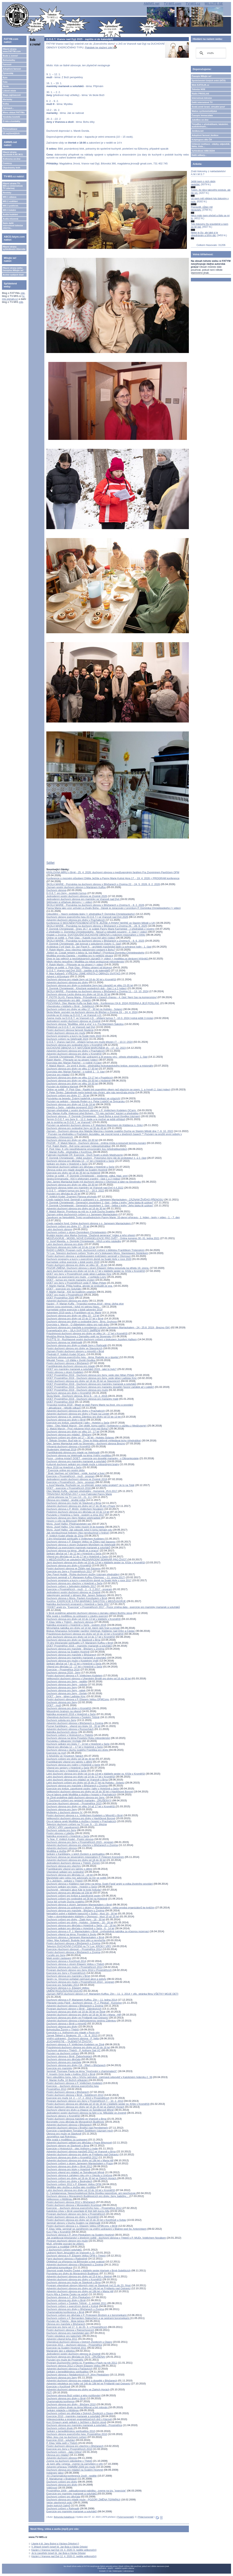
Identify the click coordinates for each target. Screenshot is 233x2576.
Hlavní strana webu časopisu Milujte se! (13, 269)
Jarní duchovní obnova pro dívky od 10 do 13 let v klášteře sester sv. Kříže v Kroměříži (95, 1562)
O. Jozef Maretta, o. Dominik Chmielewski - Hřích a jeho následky (83, 1241)
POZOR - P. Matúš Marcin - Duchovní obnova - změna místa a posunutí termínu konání (96, 1143)
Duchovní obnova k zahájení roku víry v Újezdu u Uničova (79, 2175)
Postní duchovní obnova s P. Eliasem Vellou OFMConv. (77, 1699)
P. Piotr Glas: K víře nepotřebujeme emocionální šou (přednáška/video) (86, 1148)
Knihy (6, 104)
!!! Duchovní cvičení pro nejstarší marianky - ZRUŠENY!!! (78, 1800)
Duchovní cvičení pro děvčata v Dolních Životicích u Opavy (79, 2413)
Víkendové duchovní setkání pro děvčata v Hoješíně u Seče (80, 1166)
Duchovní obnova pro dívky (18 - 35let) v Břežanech (76, 2065)
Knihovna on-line (11, 159)
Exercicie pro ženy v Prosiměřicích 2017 (69, 1571)
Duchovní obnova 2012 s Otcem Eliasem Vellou (73, 2365)
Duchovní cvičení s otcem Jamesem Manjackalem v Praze (79, 2163)
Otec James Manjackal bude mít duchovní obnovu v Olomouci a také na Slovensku (93, 1181)
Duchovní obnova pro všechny (63, 1865)
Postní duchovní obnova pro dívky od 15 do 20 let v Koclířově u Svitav (86, 2219)
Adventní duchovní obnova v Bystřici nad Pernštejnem (77, 2127)
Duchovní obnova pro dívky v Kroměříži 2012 (72, 2157)
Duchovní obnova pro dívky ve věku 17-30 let (72, 1068)
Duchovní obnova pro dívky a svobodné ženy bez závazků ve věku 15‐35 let (89, 985)
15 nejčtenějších (11, 133)
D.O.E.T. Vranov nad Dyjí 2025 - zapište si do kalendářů (78, 970)
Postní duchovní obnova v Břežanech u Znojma (73, 1943)
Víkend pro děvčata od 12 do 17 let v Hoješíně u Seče (77, 1556)
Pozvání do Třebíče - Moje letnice (65, 2321)
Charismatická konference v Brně (65, 2312)
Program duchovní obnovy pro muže (67, 2240)
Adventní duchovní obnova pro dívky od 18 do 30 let (76, 1859)
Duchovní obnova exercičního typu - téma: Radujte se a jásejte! (82, 1357)
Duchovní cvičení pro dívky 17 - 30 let (67, 1095)
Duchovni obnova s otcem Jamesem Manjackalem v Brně (79, 1904)
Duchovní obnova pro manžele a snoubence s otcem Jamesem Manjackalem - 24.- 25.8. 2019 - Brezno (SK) (108, 1327)
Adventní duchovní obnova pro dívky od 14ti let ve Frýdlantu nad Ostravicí (88, 2288)
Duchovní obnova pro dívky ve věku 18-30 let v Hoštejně (78, 1080)
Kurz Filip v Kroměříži (58, 2231)
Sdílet (50, 862)
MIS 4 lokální (9, 210)
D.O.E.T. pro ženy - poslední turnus (66, 893)
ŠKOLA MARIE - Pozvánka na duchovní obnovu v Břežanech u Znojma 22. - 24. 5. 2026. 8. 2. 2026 (103, 884)
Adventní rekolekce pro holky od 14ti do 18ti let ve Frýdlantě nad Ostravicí (88, 2383)
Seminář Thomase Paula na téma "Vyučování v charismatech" (81, 2071)
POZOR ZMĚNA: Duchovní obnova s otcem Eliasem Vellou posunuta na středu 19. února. (97, 1267)
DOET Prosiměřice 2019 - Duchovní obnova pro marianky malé (82, 1398)
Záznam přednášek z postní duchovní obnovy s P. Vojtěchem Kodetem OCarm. (91, 1110)
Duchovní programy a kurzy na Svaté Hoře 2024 (73, 1035)
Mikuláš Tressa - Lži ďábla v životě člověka (71, 1360)
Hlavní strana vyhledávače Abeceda (14, 248)
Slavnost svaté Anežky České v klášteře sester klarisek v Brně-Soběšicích (88, 2270)
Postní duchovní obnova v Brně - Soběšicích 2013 (74, 2094)
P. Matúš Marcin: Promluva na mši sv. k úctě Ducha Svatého (80, 1211)
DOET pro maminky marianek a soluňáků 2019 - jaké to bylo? (81, 1369)
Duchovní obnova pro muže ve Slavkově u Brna (73, 2282)
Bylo (5, 77)
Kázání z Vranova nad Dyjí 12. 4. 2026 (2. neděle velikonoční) (64, 2556)
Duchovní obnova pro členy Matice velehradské (73, 1517)
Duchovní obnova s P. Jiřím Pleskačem (68, 2297)
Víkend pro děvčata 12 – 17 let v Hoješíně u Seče (74, 1746)
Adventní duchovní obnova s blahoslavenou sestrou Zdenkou (81, 2020)
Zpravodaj (8, 73)
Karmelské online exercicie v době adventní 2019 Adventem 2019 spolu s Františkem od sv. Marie (74, 1311)
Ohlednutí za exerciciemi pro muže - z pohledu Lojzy (76, 1276)
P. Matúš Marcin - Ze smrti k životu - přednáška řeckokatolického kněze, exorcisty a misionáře (99, 1065)
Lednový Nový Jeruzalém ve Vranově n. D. (70, 2252)
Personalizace (10, 129)
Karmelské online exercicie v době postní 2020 (73, 1262)
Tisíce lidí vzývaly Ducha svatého (65, 1901)
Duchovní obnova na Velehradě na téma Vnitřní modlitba (79, 1455)
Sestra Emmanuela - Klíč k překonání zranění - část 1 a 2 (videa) (83, 1178)
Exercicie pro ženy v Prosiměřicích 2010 (69, 2448)
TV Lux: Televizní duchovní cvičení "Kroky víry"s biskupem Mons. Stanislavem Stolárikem (97, 1253)
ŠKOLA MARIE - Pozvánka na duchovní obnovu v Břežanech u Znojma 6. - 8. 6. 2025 (95, 940)
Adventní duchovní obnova (61, 1848)
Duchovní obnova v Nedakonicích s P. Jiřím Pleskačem (77, 2374)
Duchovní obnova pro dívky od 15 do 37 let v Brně (74, 1318)
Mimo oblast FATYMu (14, 112)
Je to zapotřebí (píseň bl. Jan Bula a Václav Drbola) (58, 2553)
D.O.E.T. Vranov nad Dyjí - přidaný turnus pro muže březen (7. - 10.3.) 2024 (89, 1041)
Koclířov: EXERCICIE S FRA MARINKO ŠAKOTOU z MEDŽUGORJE (86, 1601)
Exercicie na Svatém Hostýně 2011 (66, 2347)
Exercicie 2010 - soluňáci (60, 2440)
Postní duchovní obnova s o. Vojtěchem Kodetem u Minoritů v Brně (84, 1815)
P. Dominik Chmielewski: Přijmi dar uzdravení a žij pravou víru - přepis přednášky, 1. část (96, 1056)
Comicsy (7, 163)
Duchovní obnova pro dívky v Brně (66, 1419)
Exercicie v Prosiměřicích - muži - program (70, 1476)
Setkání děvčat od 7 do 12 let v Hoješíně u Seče (74, 1553)
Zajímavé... (8, 108)
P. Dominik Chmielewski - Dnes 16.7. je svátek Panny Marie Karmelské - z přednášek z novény (100, 928)
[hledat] (210, 53)
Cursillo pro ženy (56, 1955)
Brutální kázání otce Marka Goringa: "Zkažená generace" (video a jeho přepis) (90, 1235)
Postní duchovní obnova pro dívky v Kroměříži (72, 2216)
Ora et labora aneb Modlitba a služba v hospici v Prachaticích (81, 1794)
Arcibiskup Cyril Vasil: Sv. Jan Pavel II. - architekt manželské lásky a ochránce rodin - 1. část (98, 946)
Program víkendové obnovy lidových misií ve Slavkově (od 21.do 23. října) (88, 2285)
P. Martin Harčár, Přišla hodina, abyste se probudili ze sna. (79, 1285)
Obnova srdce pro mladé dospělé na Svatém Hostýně (76, 1169)
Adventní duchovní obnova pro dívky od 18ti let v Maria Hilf (79, 2160)
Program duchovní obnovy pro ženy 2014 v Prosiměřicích (79, 1970)
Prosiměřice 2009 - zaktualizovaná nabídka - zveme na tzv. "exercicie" (86, 2490)
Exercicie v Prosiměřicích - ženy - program (70, 1482)
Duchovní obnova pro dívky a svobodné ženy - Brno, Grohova (81, 1321)
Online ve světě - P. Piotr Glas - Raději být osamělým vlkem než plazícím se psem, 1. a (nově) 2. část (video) (108, 1089)
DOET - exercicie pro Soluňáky (64, 1288)
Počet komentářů (125, 2517)
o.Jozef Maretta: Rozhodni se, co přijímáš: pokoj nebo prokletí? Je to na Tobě (90, 1485)
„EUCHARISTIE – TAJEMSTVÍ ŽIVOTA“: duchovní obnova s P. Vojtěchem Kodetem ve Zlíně (75, 2043)
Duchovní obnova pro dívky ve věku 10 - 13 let (72, 1315)
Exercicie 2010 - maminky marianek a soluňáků (73, 2416)
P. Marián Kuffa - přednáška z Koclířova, (69, 1151)
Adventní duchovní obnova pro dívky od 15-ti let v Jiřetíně (79, 2276)
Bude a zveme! (10, 56)
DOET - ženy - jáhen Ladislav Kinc (66, 1696)
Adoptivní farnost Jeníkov (205, 135)
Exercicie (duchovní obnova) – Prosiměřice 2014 (74, 1949)
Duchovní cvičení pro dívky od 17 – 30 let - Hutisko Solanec (80, 1437)
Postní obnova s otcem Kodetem (65, 1372)
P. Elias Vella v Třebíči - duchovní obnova (69, 1621)
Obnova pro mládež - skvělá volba (65, 1500)
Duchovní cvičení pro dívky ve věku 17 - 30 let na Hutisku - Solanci (84, 1009)
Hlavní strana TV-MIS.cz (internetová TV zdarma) (13, 185)
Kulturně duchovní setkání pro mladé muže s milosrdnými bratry (82, 1464)
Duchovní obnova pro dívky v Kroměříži (68, 1392)
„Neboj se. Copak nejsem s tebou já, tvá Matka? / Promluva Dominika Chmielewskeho (95, 952)
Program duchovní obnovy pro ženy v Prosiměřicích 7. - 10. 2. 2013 (84, 2100)
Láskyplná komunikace (59, 2267)
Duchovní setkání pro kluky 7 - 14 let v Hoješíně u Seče (77, 1743)
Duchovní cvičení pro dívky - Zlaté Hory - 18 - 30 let (75, 1919)
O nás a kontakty (11, 121)
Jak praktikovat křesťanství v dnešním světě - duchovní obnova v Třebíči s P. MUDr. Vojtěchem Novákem (106, 2237)
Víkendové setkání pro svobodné (65, 1871)
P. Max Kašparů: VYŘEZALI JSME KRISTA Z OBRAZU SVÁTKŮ (83, 973)
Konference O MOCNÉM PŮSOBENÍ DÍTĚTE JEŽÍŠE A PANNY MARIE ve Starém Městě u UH (100, 922)
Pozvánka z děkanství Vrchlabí (63, 1740)
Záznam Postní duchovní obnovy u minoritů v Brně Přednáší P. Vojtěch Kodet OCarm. (75, 1353)
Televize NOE (198, 89)
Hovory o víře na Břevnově (61, 1520)
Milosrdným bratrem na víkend (63, 1711)
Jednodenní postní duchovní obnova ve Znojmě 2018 (76, 1479)
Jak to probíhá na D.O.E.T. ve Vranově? (69, 1122)
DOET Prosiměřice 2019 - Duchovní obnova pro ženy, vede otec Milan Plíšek (90, 1375)
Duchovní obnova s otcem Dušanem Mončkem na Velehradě (81, 1544)
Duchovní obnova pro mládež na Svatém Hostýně (74, 2469)
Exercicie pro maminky (59, 2068)
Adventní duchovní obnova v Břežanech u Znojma (74, 1723)
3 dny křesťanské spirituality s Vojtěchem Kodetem (75, 1538)
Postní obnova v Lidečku (60, 1833)
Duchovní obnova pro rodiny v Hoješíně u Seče (73, 1764)
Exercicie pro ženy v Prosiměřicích (66, 1973)
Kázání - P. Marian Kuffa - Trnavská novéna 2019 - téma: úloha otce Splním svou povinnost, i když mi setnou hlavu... (85, 1305)
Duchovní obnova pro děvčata (63, 2059)
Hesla (6, 86)
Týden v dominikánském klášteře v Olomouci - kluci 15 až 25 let (82, 1916)
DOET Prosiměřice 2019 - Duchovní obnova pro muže (77, 1389)
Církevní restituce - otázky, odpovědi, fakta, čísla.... (211, 145)
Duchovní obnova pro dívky (62, 2026)
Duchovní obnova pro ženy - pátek (66, 1690)
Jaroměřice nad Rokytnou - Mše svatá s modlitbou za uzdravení (67, 2138)
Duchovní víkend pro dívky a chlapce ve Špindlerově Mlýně (80, 2109)
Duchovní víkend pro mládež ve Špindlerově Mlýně (75, 2172)
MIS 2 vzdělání (10, 201)
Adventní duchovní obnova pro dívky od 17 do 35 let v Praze (80, 1505)
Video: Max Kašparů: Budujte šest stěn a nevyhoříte (76, 1940)
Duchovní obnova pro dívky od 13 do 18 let (70, 1104)
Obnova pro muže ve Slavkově (63, 2133)
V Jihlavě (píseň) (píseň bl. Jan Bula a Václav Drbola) (59, 2546)
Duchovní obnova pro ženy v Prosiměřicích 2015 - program (80, 1842)
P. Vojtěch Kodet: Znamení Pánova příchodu (71, 1196)
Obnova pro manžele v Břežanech (65, 2324)
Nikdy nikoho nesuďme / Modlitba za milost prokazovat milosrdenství (85, 961)
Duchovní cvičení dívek (59, 2428)
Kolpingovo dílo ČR (202, 139)
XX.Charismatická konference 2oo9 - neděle (71, 2475)
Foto (5, 82)
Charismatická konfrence (60, 2401)
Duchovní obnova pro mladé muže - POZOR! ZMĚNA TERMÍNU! (83, 2499)
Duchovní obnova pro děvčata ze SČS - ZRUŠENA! (75, 2356)
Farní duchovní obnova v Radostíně (66, 2258)
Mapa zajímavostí (12, 95)
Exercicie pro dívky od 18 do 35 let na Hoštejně (73, 1172)
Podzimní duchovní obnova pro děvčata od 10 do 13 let (77, 1511)
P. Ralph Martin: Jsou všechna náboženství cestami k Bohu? (80, 949)
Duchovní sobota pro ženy (61, 1720)
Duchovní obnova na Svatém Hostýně (67, 1651)
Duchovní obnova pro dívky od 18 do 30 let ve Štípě (75, 2011)
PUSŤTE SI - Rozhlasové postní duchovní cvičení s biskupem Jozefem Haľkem (91, 1339)
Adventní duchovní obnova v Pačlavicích (69, 2368)
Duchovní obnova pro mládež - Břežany (68, 1434)
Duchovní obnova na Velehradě (64, 1342)
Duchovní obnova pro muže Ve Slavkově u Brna (73, 1502)
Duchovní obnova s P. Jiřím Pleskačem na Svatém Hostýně (80, 2234)
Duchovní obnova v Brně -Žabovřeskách (69, 2056)
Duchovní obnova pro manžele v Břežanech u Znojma (77, 1785)
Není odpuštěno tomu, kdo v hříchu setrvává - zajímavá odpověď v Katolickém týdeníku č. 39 (99, 2077)
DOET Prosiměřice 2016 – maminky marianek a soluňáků (79, 1645)
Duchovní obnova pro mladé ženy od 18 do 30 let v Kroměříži (81, 979)
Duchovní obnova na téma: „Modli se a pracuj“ (72, 1550)
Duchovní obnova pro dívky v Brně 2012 (69, 2166)
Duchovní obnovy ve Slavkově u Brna (67, 2145)
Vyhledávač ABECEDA (203, 151)
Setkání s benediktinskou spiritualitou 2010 (70, 2431)
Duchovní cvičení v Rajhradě (62, 2508)
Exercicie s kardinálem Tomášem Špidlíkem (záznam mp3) (79, 2130)
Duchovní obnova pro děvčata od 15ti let (69, 1892)
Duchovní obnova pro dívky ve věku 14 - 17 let (72, 1431)
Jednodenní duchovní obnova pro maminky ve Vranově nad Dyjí (83, 899)
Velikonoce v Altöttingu (59, 2199)
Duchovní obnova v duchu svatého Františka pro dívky (77, 1749)
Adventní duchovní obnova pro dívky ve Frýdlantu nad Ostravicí (82, 2154)
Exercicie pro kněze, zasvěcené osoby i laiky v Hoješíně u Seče (82, 1788)
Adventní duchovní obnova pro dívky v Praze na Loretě (77, 1413)
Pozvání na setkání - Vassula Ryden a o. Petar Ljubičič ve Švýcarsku (85, 1101)
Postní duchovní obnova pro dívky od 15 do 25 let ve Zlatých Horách (85, 2106)
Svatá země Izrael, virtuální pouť (208, 107)
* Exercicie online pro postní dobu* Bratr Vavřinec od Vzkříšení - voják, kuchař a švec (76, 1472)
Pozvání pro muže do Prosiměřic (65, 2359)
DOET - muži (53, 1705)
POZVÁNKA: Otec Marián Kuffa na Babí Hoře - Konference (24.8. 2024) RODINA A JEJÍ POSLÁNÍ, (102, 1003)
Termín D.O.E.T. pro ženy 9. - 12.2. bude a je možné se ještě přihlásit (85, 1119)
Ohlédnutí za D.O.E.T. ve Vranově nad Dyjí (70, 1027)
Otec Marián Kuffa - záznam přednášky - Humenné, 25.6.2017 (82, 1491)
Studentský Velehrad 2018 (61, 1449)
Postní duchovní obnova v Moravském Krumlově (74, 2205)
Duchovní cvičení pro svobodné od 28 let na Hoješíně (76, 1898)
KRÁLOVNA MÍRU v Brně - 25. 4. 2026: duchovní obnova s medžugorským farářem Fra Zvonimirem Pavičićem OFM (112, 872)
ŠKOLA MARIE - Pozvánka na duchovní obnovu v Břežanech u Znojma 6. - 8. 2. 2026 (95, 905)
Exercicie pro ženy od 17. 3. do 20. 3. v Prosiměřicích (76, 2327)
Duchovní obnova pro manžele (63, 2062)
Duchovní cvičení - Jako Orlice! (64, 2451)
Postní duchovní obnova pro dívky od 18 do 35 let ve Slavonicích (83, 1381)
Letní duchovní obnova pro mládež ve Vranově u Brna (77, 1779)
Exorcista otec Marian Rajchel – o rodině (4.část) (74, 1062)
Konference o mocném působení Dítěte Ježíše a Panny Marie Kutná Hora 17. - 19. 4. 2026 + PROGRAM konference (112, 878)
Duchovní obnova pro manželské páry (67, 2332)
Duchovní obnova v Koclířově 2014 (66, 1961)
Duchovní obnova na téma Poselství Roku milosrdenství (78, 1738)
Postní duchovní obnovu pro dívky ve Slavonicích (74, 1348)
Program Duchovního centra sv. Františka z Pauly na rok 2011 (81, 2362)
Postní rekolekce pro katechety (64, 2335)
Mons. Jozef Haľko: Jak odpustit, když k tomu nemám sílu (79, 1529)
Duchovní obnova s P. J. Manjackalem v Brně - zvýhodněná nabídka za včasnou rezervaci (97, 1931)
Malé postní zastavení (58, 1958)
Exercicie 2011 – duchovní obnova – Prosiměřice (74, 2344)
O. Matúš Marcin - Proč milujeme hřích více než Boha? (77, 1428)
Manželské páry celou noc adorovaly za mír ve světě (76, 1877)
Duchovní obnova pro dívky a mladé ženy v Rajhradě (76, 1345)
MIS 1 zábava (9, 197)
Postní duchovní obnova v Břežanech (67, 1363)
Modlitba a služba (56, 1851)
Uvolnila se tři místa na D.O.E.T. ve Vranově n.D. (74, 1015)
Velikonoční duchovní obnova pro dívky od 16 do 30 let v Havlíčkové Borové (89, 1791)
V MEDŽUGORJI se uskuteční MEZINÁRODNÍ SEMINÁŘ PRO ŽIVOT (86, 1559)
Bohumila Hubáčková (64, 2517)
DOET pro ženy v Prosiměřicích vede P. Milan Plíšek (76, 1282)
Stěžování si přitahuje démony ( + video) (69, 902)
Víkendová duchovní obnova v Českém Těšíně (73, 1717)
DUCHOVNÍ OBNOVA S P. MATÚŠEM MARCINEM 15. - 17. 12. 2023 (86, 1047)
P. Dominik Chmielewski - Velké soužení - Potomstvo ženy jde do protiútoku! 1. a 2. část (96, 1157)
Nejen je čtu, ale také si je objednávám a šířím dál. (204, 234)
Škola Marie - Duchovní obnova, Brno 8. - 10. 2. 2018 (77, 1395)
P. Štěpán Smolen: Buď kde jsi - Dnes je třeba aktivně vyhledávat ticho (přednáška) (93, 1440)
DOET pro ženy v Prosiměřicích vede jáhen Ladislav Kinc (78, 1273)
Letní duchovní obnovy (59, 1229)
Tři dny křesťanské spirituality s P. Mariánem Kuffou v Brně (79, 1642)
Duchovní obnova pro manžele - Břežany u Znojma (75, 1648)
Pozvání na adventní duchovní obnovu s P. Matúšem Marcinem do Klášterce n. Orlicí (94, 1125)
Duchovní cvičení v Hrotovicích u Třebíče (69, 1735)
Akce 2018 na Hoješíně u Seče (64, 1467)
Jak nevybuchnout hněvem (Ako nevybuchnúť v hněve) (77, 1532)
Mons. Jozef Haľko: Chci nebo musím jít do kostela (75, 1526)
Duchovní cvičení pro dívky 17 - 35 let (67, 1226)
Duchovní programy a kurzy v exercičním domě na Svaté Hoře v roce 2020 (88, 1259)
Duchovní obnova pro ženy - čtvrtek (66, 1693)
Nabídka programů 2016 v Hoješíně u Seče (71, 1714)
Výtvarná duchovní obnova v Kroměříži (68, 1446)
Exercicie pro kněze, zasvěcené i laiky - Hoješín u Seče (77, 1422)
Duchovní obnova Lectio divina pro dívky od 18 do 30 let (78, 994)
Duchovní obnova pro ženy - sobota (66, 1684)
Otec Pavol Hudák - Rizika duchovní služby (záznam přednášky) (83, 1574)
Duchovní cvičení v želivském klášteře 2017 (71, 1586)
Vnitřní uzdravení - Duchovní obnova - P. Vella (72, 2038)
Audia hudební (10, 214)
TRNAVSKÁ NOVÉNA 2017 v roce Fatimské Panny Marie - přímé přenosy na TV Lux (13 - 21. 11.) (79, 1496)
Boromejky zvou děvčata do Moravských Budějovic (75, 2121)
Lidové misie (9, 90)
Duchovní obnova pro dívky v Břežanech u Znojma (75, 2309)
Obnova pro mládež (57, 2454)
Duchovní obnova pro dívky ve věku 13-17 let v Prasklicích (79, 1077)
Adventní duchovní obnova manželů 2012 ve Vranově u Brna (81, 2151)
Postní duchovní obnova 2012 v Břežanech (70, 2202)
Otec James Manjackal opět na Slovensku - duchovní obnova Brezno (85, 1443)
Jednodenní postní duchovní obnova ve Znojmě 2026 (76, 896)
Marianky (7, 99)
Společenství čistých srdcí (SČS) (208, 80)
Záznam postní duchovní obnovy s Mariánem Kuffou (76, 887)
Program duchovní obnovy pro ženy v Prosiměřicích (75, 2213)
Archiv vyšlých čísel (13, 274)
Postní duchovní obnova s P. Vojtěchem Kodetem (74, 1675)
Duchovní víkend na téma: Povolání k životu (71, 1934)
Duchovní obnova (56, 890)
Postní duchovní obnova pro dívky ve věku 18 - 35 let (76, 1265)
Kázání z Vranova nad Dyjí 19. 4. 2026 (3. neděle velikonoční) (64, 2550)
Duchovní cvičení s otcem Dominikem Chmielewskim (76, 1232)
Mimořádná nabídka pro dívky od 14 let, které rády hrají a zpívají (83, 1627)
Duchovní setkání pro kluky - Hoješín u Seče (71, 1886)
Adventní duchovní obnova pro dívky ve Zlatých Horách (77, 2389)
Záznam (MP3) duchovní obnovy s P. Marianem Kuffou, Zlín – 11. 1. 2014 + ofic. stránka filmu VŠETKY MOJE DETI (112, 1993)
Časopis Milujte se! (201, 76)
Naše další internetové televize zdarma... (13, 225)
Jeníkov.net (198, 131)
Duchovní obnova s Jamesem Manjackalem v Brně (75, 1937)
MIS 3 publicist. (11, 205)
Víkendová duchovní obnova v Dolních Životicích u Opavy (79, 2341)
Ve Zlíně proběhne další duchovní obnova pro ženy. (75, 1797)
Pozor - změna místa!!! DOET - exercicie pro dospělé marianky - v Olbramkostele (92, 1458)
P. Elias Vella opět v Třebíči (62, 2443)
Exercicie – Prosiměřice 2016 (63, 1669)
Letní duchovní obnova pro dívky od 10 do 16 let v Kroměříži (80, 2190)
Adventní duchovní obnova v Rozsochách (70, 1729)
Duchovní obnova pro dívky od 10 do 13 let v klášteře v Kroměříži (83, 1619)
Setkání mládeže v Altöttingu (62, 2410)
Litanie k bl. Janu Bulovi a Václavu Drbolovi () (55, 2543)
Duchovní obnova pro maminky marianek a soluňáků (76, 1461)
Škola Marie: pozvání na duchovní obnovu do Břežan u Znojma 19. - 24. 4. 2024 (92, 1012)
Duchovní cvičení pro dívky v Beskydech (69, 2181)
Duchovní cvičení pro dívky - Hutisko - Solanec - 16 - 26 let (79, 1922)
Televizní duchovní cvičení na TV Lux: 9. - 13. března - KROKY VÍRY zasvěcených (76, 1826)
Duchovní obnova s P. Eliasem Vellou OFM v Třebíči (76, 2255)
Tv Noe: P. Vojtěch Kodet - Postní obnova (69, 1839)
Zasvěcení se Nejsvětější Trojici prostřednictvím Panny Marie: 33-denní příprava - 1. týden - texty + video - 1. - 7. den (113, 1217)
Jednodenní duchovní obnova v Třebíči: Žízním (73, 1862)
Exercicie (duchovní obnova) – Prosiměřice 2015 (74, 1803)
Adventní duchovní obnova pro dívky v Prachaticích (75, 919)
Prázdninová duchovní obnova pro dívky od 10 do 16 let (78, 2047)
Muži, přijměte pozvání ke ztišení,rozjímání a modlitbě (65, 2245)
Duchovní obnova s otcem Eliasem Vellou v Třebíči (75, 1964)
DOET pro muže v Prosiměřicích (64, 1294)
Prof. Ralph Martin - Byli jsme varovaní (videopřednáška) (78, 1146)
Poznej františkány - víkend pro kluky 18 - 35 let (73, 1726)
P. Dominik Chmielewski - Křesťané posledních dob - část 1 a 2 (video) (86, 988)
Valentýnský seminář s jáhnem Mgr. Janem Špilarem (76, 1595)
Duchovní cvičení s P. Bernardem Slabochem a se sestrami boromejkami (88, 2318)
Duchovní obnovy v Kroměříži (63, 2115)
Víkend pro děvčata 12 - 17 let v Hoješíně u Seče (74, 1666)
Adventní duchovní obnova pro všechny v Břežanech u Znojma (82, 1845)
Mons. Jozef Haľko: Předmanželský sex (68, 1523)
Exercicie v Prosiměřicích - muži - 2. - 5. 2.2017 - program (79, 1589)
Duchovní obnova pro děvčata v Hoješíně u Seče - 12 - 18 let (81, 1925)
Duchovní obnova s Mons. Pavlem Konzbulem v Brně (76, 1598)
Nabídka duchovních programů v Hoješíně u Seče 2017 (77, 1604)
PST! (49, 2392)
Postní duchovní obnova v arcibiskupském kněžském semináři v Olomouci (88, 1256)
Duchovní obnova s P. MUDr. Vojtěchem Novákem (75, 1508)
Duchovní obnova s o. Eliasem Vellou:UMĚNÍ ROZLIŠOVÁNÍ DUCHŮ (67, 1989)
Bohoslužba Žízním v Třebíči (62, 2029)
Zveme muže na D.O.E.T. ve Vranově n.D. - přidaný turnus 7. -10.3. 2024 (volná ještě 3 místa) (99, 1018)
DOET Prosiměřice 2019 (60, 1401)
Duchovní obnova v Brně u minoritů (66, 2023)
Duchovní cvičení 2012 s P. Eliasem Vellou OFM (74, 2184)
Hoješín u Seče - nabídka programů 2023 (69, 1107)
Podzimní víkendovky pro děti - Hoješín (68, 1000)
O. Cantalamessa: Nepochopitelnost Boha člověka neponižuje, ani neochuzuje (91, 2193)
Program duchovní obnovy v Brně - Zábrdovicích (74, 2008)
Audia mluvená (10, 219)
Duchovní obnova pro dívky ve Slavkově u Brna (73, 1639)
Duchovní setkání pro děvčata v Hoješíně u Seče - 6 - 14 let (80, 1928)
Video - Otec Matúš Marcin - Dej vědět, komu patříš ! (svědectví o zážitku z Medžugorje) (96, 1425)
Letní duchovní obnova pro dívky (65, 1244)
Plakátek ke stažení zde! (101, 47)
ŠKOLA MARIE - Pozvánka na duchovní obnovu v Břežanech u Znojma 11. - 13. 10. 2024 (97, 991)
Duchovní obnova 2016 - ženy (63, 1672)
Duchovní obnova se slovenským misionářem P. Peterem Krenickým (85, 1856)
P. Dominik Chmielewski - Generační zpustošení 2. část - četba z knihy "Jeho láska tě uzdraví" (100, 1202)
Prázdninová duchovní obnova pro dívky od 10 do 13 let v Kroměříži (85, 1633)
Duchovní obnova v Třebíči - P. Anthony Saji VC (73, 2050)
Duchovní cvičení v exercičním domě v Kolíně (72, 2306)
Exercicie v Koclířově (58, 2386)
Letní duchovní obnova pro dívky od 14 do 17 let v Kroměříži (80, 1636)
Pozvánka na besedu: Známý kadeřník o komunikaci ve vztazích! (83, 1098)
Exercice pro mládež (58, 1074)
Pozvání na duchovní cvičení (62, 2053)
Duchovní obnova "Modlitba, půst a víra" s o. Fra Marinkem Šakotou (85, 1024)
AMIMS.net (151, 3)
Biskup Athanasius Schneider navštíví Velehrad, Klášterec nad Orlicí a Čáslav (90, 1630)
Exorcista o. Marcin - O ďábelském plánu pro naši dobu (77, 1324)
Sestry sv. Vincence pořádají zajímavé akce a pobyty (76, 1978)
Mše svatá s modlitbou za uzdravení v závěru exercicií (77, 1616)
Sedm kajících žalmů (58, 2505)
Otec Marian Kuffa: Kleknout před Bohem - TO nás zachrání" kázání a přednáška (92, 1113)
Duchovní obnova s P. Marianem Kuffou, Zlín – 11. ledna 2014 (81, 1999)
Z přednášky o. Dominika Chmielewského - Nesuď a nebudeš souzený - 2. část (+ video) (96, 931)
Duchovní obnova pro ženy (61, 1687)
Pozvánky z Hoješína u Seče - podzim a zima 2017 (75, 1514)
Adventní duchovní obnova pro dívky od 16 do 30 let (76, 1208)
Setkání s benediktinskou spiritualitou (67, 2371)
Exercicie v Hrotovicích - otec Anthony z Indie (72, 2148)
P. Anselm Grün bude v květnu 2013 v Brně (70, 2074)
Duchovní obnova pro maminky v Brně (68, 1975)
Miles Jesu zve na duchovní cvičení (66, 2437)
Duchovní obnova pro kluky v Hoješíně (68, 2169)
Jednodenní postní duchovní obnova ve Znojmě (73, 1021)
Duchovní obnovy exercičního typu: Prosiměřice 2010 (76, 2434)
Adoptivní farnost (12, 69)
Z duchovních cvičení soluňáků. (64, 2249)
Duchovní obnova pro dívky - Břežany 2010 (71, 2404)
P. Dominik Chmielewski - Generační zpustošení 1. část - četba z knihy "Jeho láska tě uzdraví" (100, 1205)
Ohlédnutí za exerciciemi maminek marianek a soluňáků (78, 1547)
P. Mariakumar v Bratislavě (61, 2478)
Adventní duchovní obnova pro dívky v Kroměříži (74, 1053)
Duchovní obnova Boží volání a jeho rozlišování (73, 2395)
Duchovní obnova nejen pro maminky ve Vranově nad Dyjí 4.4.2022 (84, 1187)
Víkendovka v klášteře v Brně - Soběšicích (70, 1006)
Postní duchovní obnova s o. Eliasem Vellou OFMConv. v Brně (82, 2225)
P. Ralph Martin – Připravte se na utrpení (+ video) (74, 964)
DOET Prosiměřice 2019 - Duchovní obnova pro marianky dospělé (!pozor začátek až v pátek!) (100, 1386)
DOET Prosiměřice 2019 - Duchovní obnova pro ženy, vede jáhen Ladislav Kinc (91, 1378)
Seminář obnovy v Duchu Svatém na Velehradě (73, 2222)
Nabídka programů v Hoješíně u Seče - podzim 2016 (76, 1624)
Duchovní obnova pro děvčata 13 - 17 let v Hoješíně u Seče (80, 1160)
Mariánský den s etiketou (60, 2350)
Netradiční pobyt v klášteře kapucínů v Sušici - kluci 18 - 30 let (81, 1913)
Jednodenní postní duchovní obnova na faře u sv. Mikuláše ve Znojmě (86, 2112)
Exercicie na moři (56, 1752)
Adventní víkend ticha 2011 (61, 2338)
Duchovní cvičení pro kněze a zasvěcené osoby (73, 1895)
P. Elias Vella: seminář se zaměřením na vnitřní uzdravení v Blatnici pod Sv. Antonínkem (96, 2228)
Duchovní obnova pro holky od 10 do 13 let (70, 1247)
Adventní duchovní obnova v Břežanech (69, 2124)
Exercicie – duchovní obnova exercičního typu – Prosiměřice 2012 (84, 2208)
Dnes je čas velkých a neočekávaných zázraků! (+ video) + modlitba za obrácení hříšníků (97, 958)
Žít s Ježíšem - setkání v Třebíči (64, 1880)
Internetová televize (202, 98)
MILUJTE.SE (214, 3)
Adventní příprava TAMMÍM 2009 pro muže (70, 2466)
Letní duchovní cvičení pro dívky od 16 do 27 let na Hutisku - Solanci (85, 1782)
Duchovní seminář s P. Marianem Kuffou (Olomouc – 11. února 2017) (85, 1577)
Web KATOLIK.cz (200, 85)
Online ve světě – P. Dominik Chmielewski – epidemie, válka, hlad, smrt (87, 1175)
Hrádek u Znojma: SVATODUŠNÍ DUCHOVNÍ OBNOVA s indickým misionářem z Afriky (95, 934)
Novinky (7, 192)
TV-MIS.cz (193, 3)
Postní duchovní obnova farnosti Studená (69, 1029)
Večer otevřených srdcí (59, 2502)
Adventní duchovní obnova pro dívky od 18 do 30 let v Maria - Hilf (83, 2014)
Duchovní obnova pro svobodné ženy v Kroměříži (74, 1044)
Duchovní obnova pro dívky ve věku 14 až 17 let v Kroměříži (81, 1806)
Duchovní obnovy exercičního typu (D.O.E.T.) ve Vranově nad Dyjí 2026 (87, 916)
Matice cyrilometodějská (204, 111)
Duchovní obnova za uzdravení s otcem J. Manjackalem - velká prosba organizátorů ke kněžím (100, 1907)
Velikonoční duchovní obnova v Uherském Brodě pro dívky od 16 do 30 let (88, 1678)
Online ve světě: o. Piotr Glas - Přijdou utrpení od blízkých (79, 967)
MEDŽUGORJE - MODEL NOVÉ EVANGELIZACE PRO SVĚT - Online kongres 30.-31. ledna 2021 (102, 1238)
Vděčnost (51, 2487)
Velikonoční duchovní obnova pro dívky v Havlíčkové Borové (80, 1818)
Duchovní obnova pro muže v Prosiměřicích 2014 (74, 1967)
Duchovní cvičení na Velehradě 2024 (67, 1038)
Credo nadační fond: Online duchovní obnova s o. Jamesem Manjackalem (88, 1223)
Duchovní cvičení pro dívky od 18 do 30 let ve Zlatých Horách (81, 2178)
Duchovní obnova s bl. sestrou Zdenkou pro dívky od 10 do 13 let (83, 1416)
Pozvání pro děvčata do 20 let (63, 1193)
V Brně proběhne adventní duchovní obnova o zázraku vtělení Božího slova (89, 1613)
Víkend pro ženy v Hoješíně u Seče (66, 1770)
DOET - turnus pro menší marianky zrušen (70, 1279)
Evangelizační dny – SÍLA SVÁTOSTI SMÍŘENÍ (73, 1330)
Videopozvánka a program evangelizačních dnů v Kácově (79, 2419)
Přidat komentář (145, 2517)
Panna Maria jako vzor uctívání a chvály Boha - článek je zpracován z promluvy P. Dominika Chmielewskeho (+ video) (113, 908)
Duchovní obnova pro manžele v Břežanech (71, 1654)
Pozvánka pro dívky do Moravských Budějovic (72, 2273)
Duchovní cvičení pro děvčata (63, 2496)
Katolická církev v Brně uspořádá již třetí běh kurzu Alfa (77, 2211)
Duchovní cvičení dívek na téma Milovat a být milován (77, 2407)
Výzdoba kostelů (11, 117)
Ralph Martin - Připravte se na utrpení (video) (72, 1059)
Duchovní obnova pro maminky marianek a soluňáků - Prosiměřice (84, 2425)
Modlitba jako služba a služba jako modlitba (71, 2187)
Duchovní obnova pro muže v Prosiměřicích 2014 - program (80, 1981)
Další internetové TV (202, 102)
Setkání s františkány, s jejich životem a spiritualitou (75, 1854)
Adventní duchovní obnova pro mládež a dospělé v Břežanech (81, 2380)
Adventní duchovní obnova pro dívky (67, 982)
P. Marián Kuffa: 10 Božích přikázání (67, 2080)
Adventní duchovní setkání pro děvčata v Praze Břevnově (79, 2142)
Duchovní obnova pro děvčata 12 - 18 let (69, 1874)
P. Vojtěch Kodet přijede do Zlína (65, 1535)
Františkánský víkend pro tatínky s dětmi (69, 1761)
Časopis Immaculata (202, 115)
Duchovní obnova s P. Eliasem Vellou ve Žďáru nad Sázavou (81, 1541)
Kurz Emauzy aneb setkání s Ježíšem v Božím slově (76, 2422)
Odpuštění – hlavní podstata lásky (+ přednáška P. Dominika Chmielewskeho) (90, 913)
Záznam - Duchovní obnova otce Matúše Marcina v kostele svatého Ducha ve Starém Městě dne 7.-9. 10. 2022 (109, 1131)
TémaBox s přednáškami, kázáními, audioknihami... (210, 125)
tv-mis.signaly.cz (13, 297)
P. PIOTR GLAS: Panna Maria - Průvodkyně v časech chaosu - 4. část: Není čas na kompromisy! (101, 997)
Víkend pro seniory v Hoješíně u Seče (67, 1767)
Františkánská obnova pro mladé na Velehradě (73, 1452)
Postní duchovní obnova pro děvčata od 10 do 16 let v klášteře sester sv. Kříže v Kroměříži (97, 2103)
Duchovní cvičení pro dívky (61, 2481)
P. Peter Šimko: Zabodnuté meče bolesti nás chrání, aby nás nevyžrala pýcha (90, 1092)
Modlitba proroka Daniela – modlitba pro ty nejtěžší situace (79, 955)
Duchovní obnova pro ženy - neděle (66, 1681)
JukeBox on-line (200, 120)
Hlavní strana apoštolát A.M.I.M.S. (13, 153)
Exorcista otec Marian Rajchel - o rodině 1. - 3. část (75, 1071)
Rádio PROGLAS (200, 93)
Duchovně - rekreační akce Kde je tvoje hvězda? (74, 1889)
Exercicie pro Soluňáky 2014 (62, 1984)
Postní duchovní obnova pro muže (65, 1032)
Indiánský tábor (55, 2472)
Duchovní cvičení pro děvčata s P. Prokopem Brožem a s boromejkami (86, 2315)
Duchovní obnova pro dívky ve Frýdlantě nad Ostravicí (77, 2017)
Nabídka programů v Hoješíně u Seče (67, 1836)
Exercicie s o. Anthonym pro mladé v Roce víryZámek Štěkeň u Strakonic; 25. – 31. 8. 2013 (73, 2034)
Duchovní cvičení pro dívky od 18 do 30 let (70, 1758)
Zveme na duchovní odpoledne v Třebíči (69, 2460)
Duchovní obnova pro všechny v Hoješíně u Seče (74, 1583)
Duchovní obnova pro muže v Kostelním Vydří (72, 1660)
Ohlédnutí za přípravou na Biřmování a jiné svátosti (75, 2261)
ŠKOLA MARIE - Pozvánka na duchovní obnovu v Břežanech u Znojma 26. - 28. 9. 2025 (96, 925)
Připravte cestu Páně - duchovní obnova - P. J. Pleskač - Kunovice (84, 2002)
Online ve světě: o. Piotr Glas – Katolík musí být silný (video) (80, 937)
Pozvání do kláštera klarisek (62, 1086)
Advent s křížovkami (57, 976)
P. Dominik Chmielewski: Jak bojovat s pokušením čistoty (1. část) (83, 943)
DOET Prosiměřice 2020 (60, 1297)
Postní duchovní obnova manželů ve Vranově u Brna (76, 2118)
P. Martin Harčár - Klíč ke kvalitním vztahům (71, 1291)
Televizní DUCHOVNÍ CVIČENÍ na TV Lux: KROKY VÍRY (78, 1946)
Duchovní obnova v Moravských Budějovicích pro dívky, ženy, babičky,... (87, 2196)
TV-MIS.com (172, 3)
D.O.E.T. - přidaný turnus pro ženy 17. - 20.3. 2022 (75, 1190)
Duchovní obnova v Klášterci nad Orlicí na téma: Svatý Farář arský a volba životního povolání (99, 1883)
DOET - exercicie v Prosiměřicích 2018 (68, 1488)
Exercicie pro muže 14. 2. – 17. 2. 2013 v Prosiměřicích (77, 2097)
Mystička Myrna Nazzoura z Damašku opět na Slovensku (78, 1336)
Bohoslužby (9, 60)
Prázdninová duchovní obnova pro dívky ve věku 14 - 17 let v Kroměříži (86, 1333)
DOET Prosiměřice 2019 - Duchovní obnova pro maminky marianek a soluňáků (91, 1384)
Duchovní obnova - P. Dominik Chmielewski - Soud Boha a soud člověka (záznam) (93, 1116)
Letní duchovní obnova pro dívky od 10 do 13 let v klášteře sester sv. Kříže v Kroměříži (95, 1773)
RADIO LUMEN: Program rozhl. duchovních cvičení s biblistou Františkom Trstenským (95, 1250)
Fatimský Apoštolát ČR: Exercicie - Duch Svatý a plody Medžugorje (84, 1154)
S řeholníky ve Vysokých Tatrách (64, 1755)
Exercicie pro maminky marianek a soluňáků (71, 2493)
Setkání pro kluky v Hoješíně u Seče (67, 1163)
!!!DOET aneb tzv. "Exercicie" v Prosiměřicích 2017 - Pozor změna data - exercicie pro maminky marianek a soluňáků (113, 1607)
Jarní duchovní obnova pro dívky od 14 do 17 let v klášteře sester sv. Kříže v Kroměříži (95, 1270)
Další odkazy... (199, 155)
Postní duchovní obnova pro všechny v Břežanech (75, 2446)
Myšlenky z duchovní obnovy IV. (64, 1812)
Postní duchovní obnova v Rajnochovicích (70, 2329)
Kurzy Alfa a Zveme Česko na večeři (67, 2294)
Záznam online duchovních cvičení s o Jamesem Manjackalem (82, 1214)
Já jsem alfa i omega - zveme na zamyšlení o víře (74, 2463)
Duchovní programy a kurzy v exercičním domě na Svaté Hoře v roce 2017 (88, 1580)
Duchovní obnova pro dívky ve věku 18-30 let (72, 1083)
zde (23, 293)
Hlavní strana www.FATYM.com (12, 50)
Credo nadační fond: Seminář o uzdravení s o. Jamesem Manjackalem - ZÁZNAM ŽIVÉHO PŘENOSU (104, 1199)
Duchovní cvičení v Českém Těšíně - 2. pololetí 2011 (76, 2303)
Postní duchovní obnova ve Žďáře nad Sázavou (73, 1568)
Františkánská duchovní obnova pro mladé (70, 1366)
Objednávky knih (11, 167)
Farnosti (7, 64)
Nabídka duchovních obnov (62, 1732)
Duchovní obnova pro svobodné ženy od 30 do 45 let (76, 1128)
